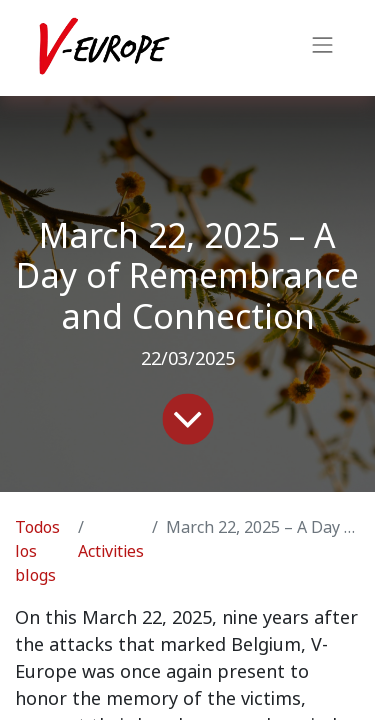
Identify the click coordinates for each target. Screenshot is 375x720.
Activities (111, 551)
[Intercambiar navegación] (323, 48)
